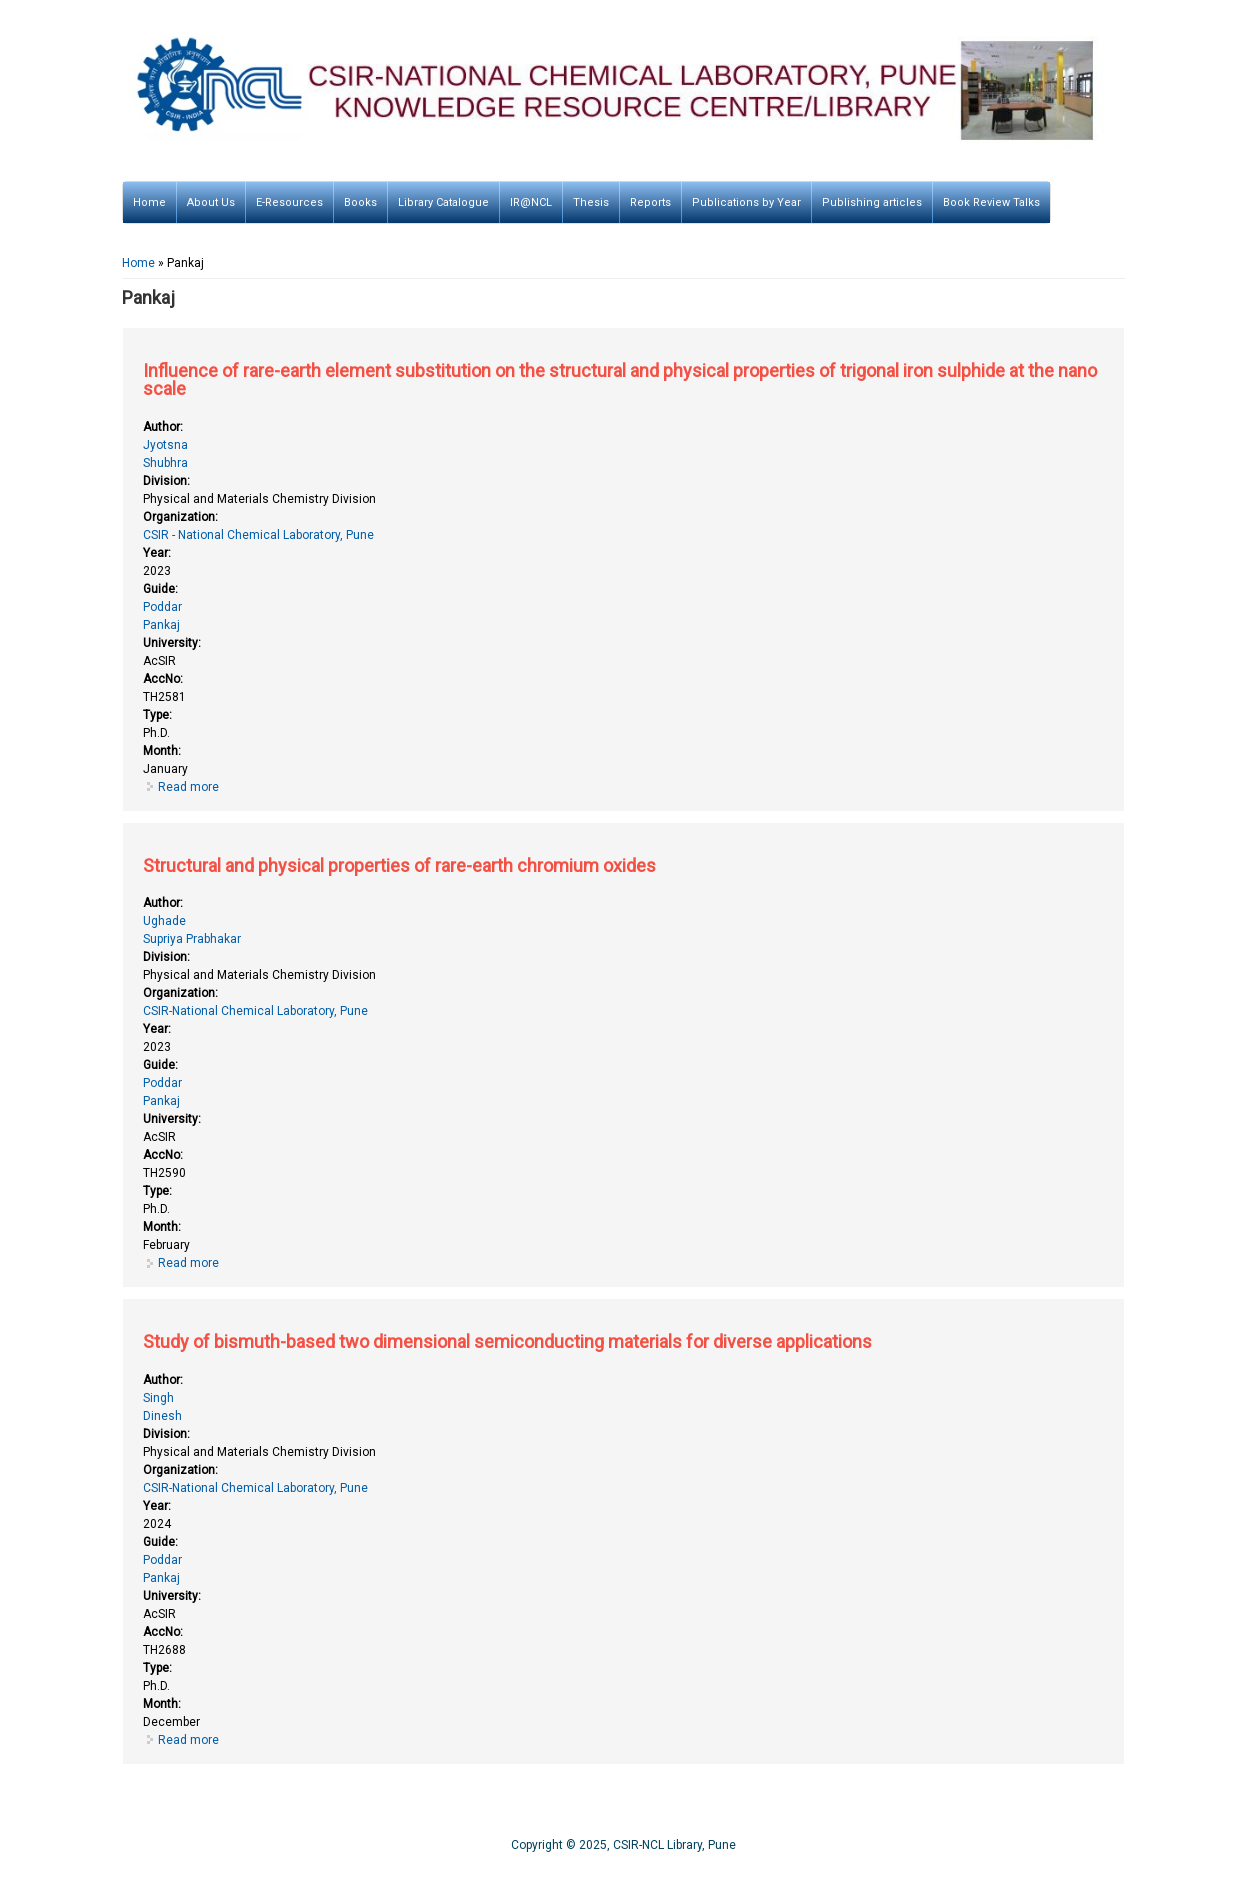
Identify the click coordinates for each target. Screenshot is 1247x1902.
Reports (650, 202)
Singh (158, 1398)
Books (360, 202)
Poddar (162, 607)
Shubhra (165, 463)
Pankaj (161, 625)
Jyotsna (165, 445)
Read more (188, 787)
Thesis (591, 202)
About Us (211, 202)
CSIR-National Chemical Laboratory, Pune (255, 1011)
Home (149, 202)
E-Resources (289, 202)
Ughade (164, 921)
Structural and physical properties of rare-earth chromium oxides (399, 865)
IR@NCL (531, 202)
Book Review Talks (991, 202)
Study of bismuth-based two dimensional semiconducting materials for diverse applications (507, 1341)
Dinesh (162, 1416)
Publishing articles (872, 202)
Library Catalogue (443, 202)
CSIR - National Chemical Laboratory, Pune (258, 535)
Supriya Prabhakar (192, 939)
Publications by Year (746, 202)
